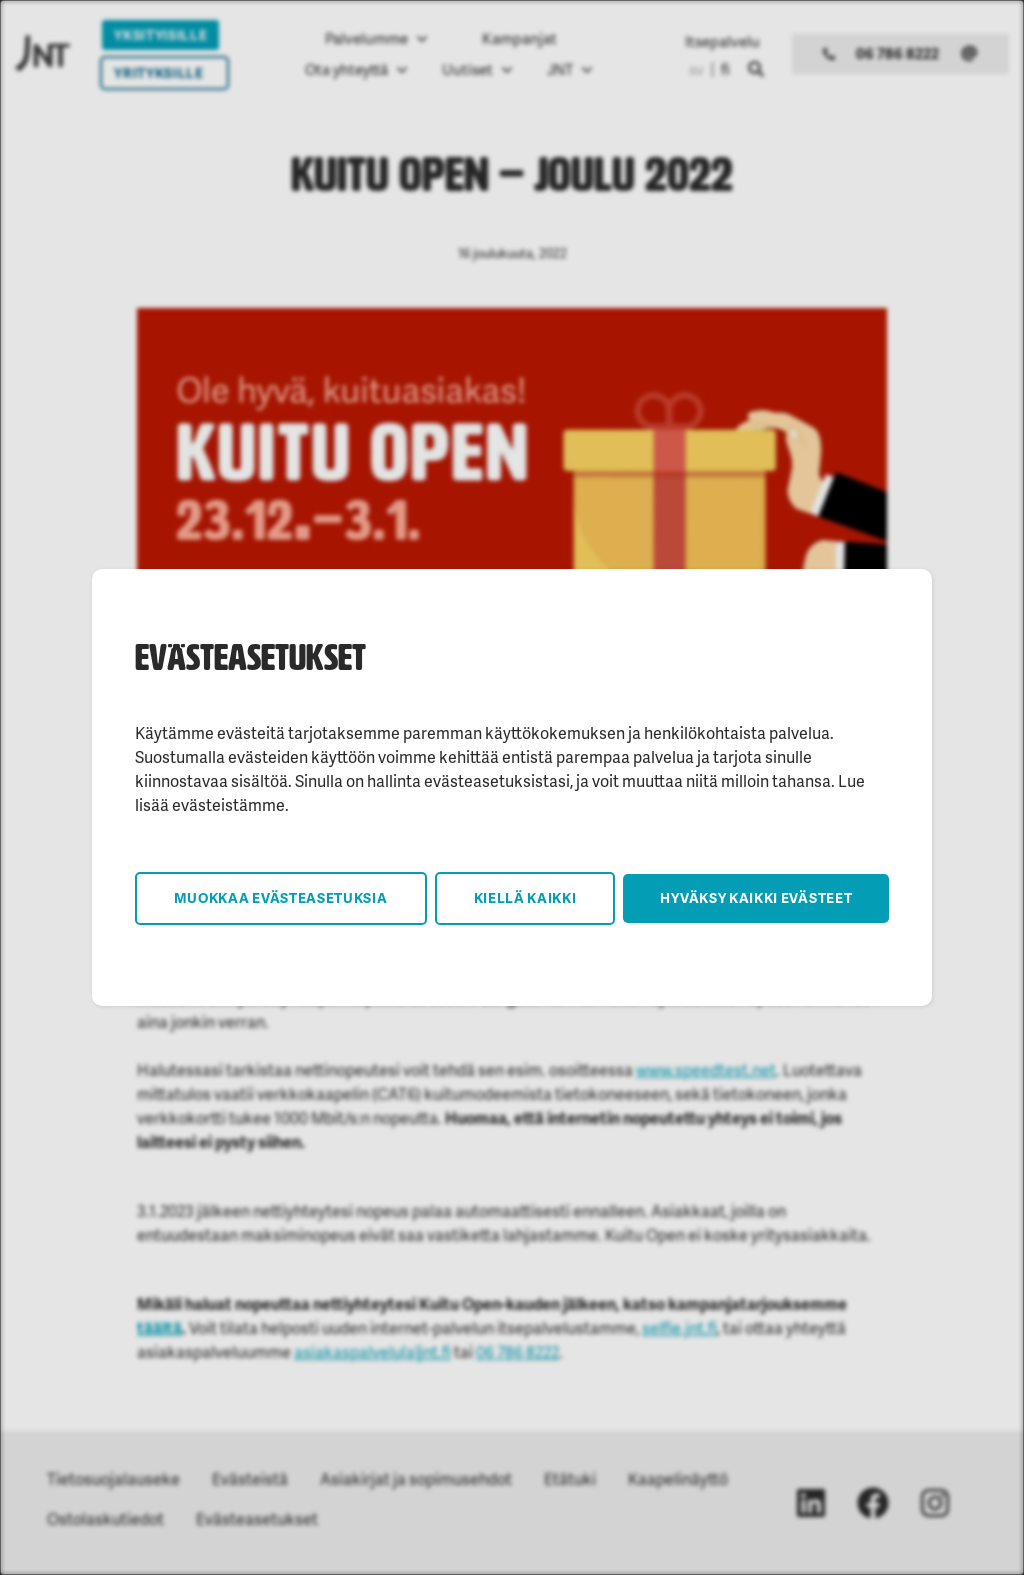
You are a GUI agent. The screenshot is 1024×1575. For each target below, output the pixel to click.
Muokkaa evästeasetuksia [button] (281, 897)
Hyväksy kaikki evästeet (756, 897)
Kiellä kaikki (525, 897)
